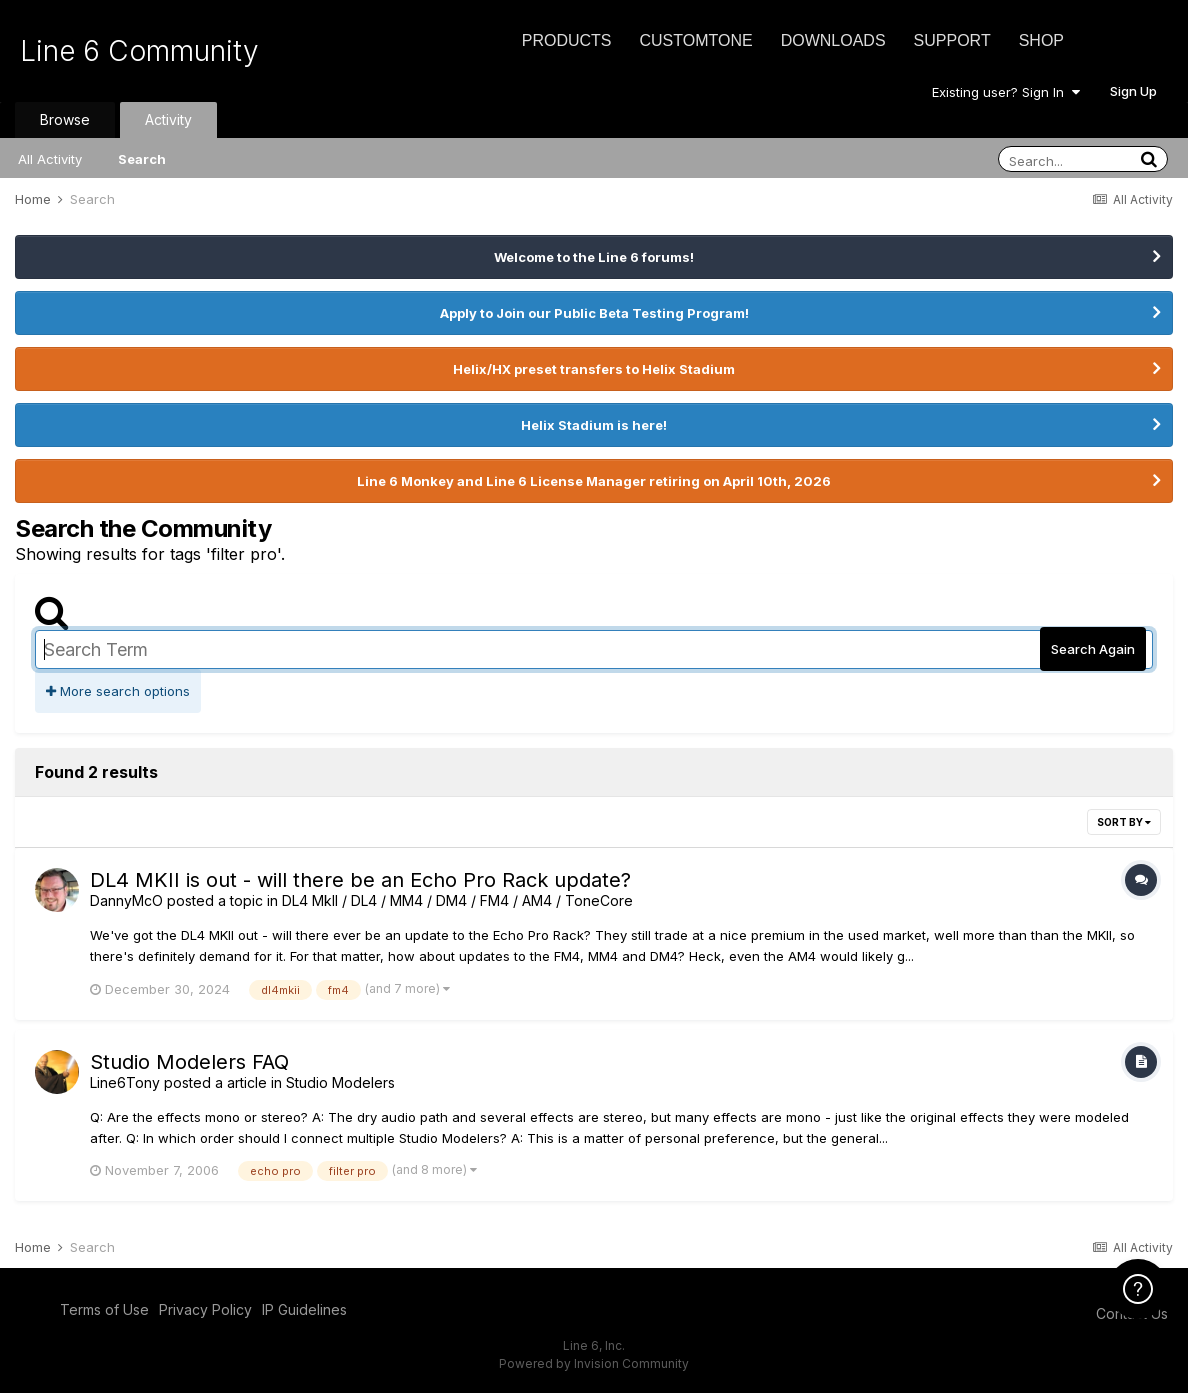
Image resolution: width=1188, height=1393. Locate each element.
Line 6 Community (139, 51)
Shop (1041, 40)
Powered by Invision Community (594, 1363)
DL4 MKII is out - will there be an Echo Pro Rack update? (360, 880)
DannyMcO (126, 900)
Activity (168, 119)
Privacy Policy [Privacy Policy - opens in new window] (205, 1309)
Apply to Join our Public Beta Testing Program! (594, 313)
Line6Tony (125, 1082)
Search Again (1093, 649)
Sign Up (1133, 91)
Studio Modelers (340, 1082)
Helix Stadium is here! (594, 425)
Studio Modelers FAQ (189, 1062)
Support (952, 40)
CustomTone (695, 40)
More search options (118, 691)
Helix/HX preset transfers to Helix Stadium (594, 369)
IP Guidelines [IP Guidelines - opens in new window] (304, 1309)
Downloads (833, 40)
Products (567, 40)
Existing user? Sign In (1006, 92)
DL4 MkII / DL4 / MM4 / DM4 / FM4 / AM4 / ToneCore (457, 900)
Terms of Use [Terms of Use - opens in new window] (104, 1309)
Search (142, 159)
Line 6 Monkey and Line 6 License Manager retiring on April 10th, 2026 (594, 481)
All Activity (50, 159)
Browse (65, 119)
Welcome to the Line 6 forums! (594, 257)
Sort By (1124, 822)
